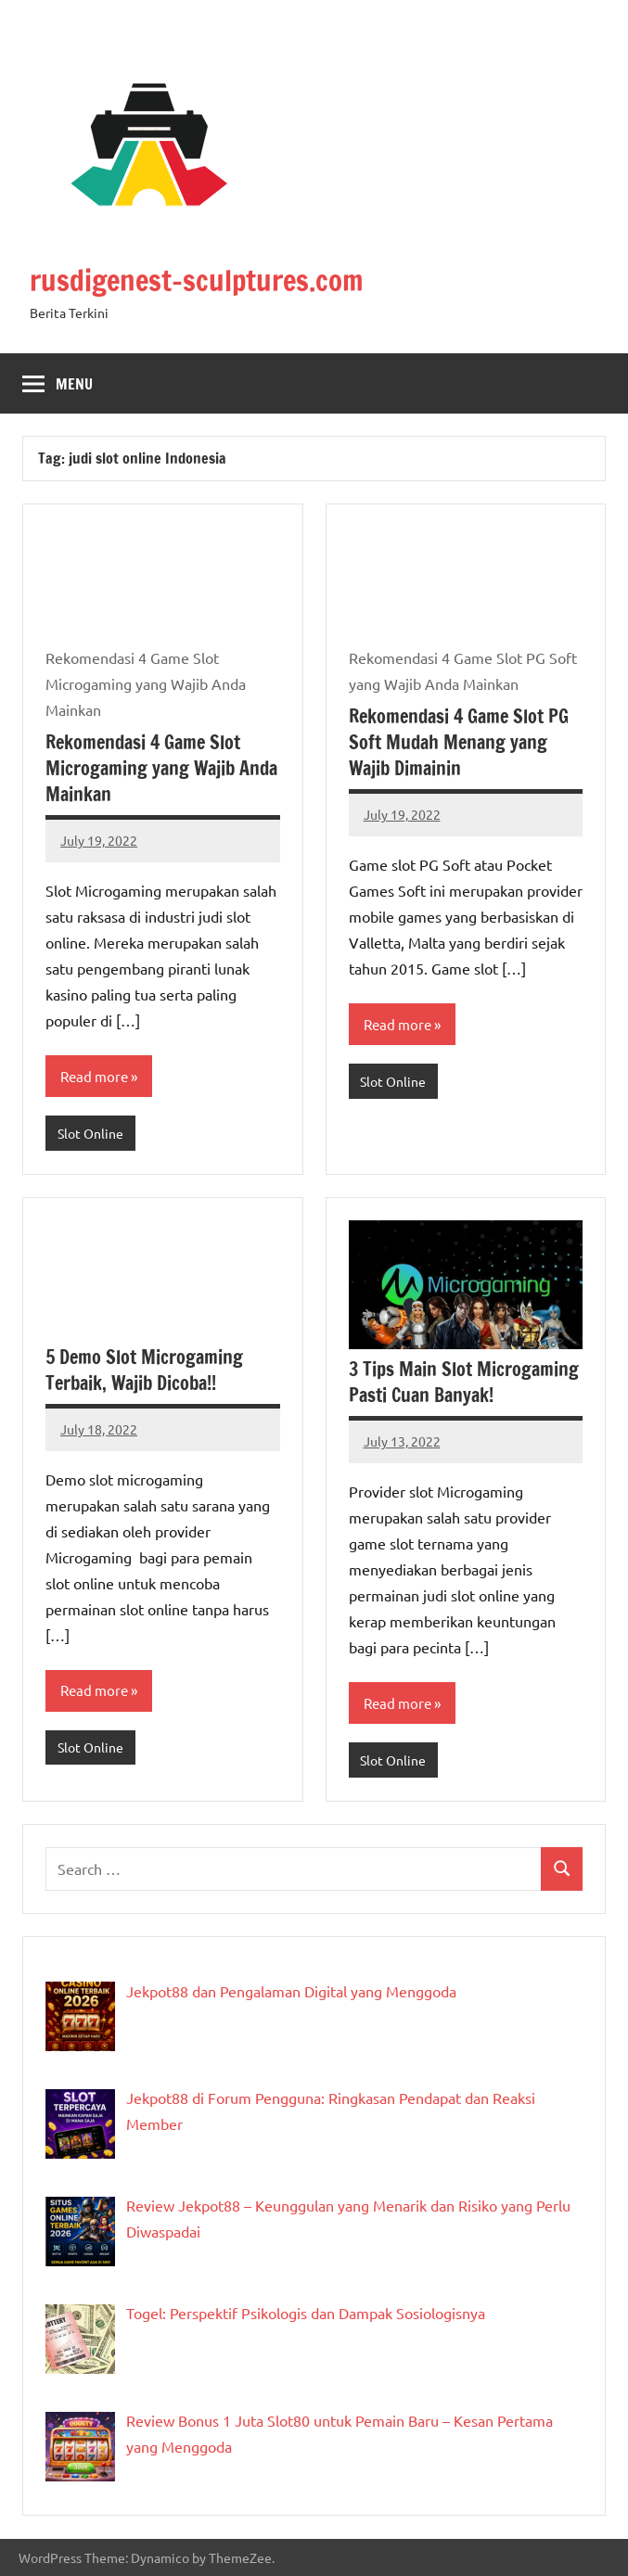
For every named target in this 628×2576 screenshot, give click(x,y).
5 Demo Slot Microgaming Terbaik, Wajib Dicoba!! (144, 1370)
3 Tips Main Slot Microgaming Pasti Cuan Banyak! (464, 1382)
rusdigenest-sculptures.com (203, 280)
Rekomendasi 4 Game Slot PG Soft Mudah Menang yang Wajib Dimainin (459, 742)
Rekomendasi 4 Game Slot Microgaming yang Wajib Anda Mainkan (161, 768)
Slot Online (90, 1133)
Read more (94, 1075)
